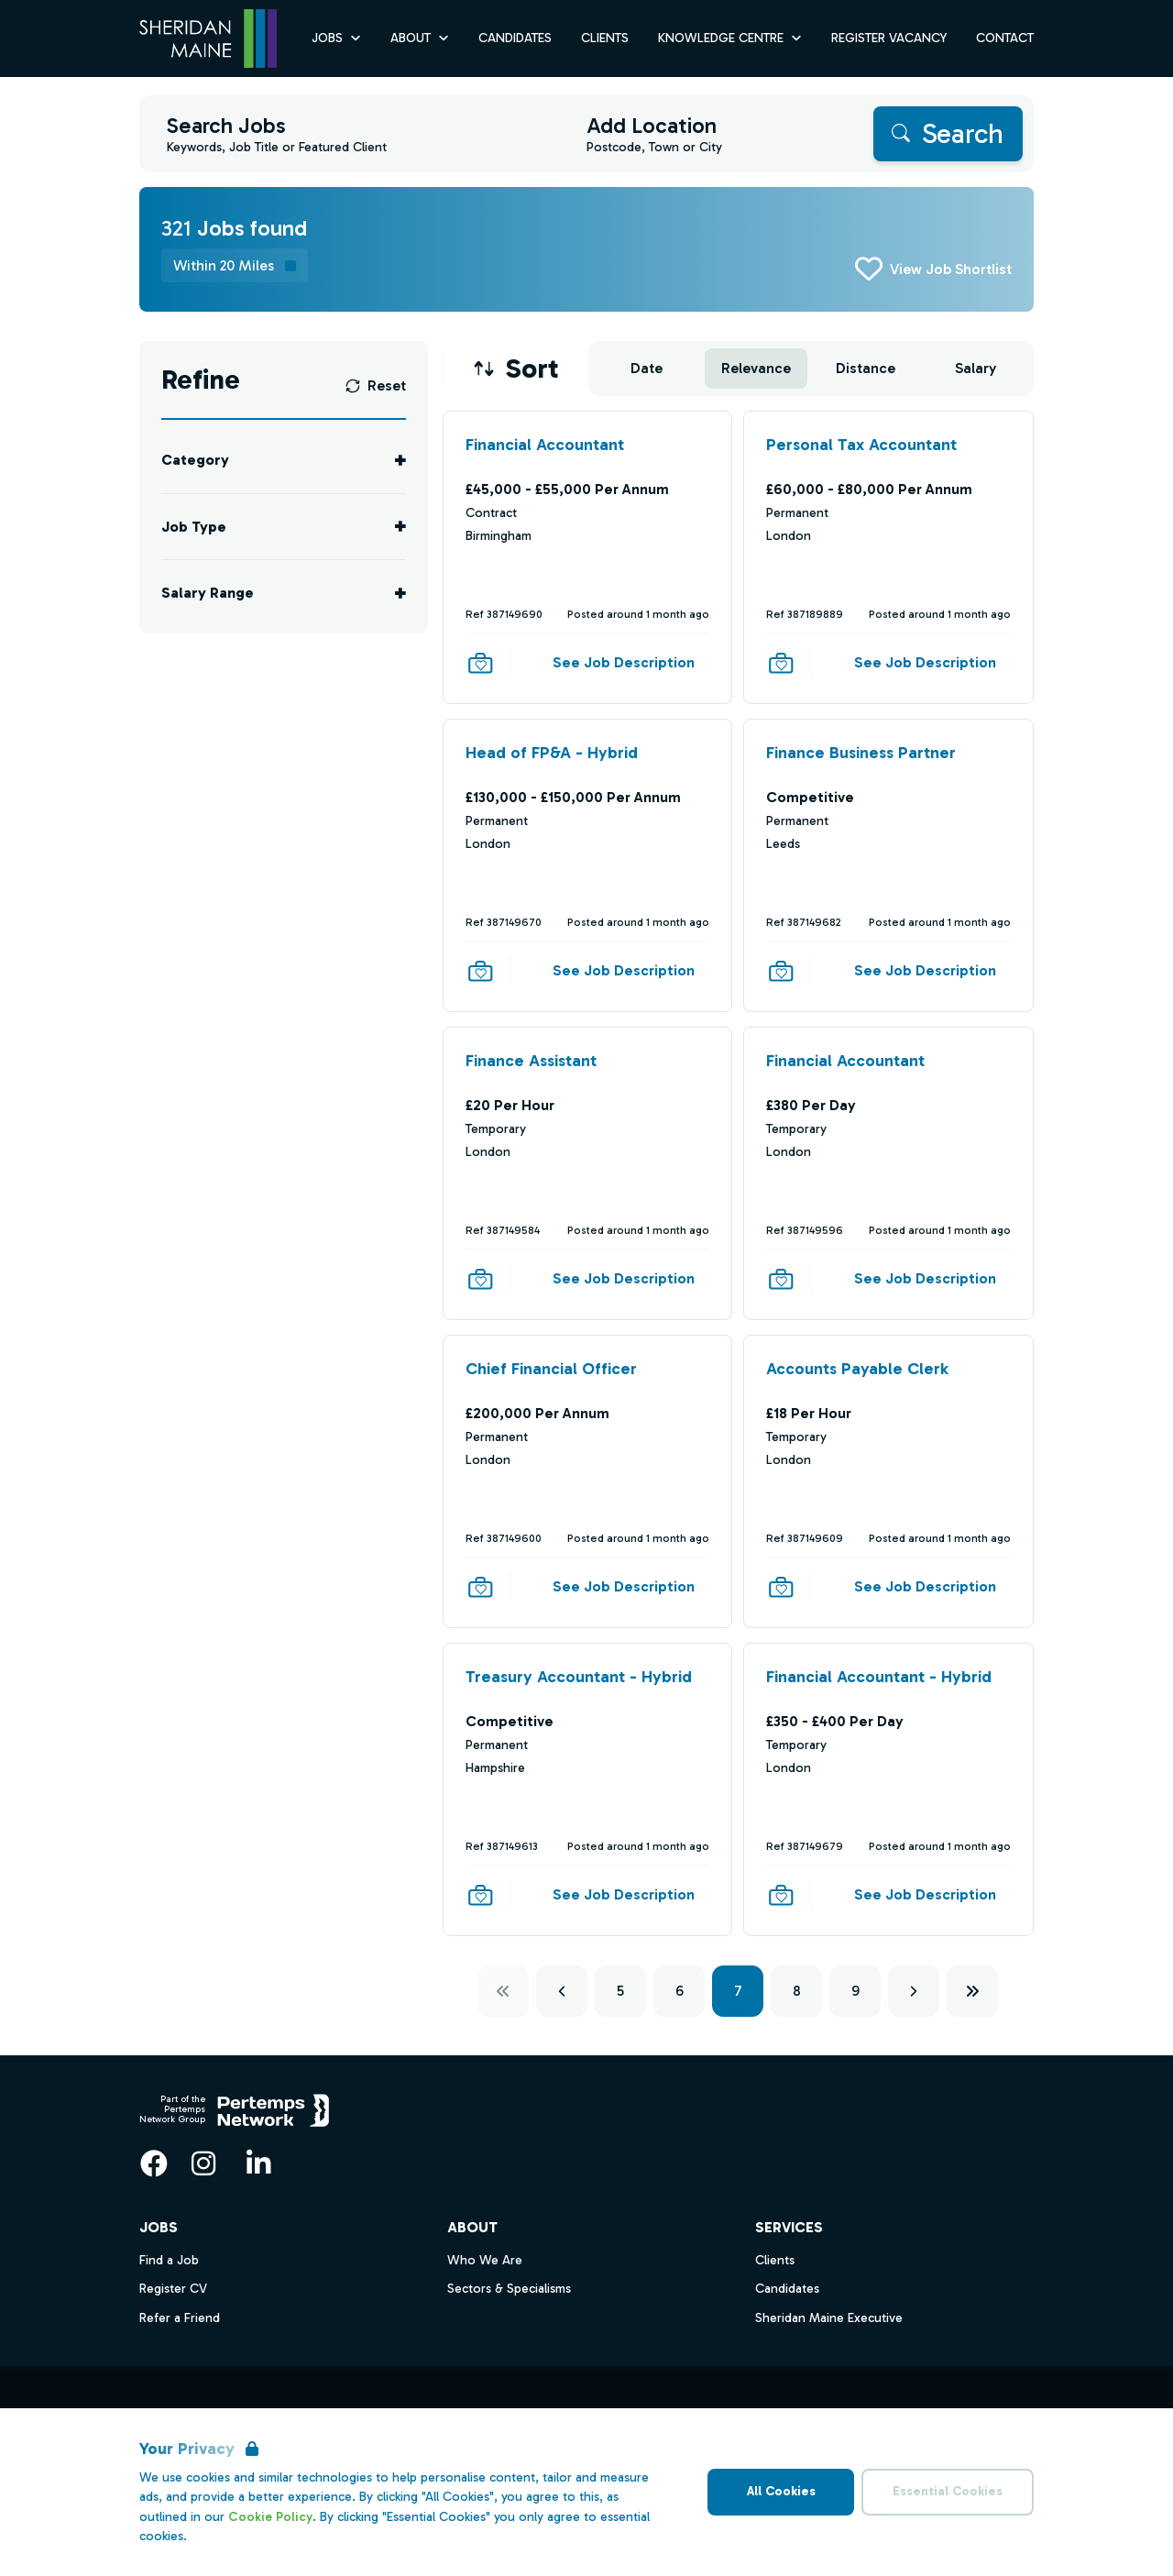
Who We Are (484, 2260)
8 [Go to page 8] (797, 1990)
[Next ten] (972, 1991)
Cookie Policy (270, 2517)
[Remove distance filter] (234, 265)
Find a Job (169, 2260)
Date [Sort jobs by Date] (646, 368)
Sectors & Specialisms (509, 2288)
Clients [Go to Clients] (605, 38)
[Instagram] (203, 2163)
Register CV (173, 2288)
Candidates (787, 2288)
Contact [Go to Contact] (1005, 38)
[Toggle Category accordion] (283, 459)
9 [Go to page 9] (855, 1990)
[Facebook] (154, 2163)
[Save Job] (480, 663)
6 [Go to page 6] (679, 1990)
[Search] (948, 133)
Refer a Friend (179, 2318)
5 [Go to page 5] (620, 1990)
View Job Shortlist (951, 269)
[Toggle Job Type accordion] (283, 526)
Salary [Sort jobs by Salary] (975, 368)
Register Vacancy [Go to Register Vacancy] (889, 38)
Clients (775, 2260)
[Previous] (561, 1991)
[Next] (913, 1991)
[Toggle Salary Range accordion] (283, 592)
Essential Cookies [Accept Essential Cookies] (948, 2491)
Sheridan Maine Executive (829, 2318)
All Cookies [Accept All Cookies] (781, 2491)
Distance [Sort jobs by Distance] (865, 368)
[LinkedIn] (258, 2163)
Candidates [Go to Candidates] (515, 38)
